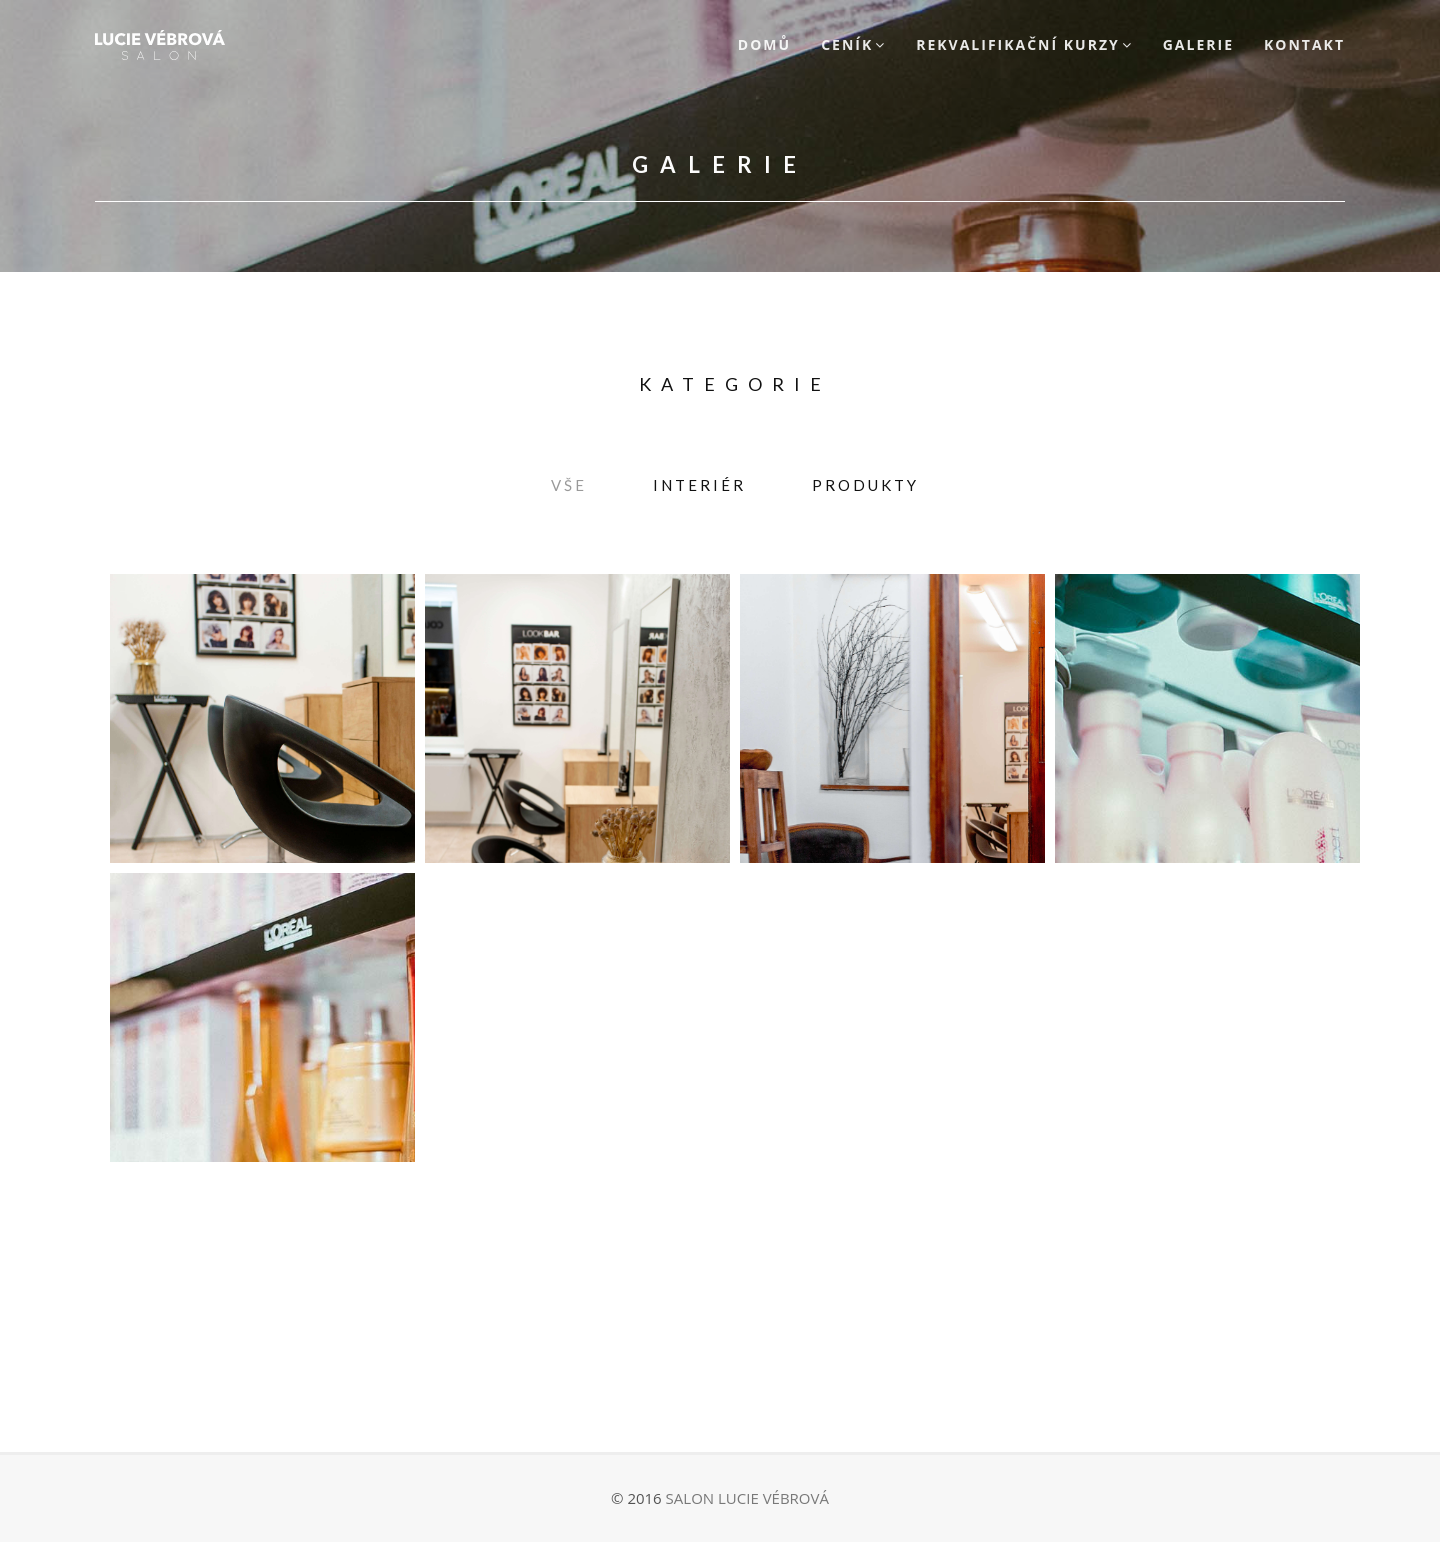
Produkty (865, 485)
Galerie (1198, 44)
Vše (569, 485)
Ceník (847, 44)
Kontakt (1304, 44)
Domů (764, 44)
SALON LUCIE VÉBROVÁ (747, 1498)
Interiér (699, 485)
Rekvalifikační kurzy (1018, 44)
